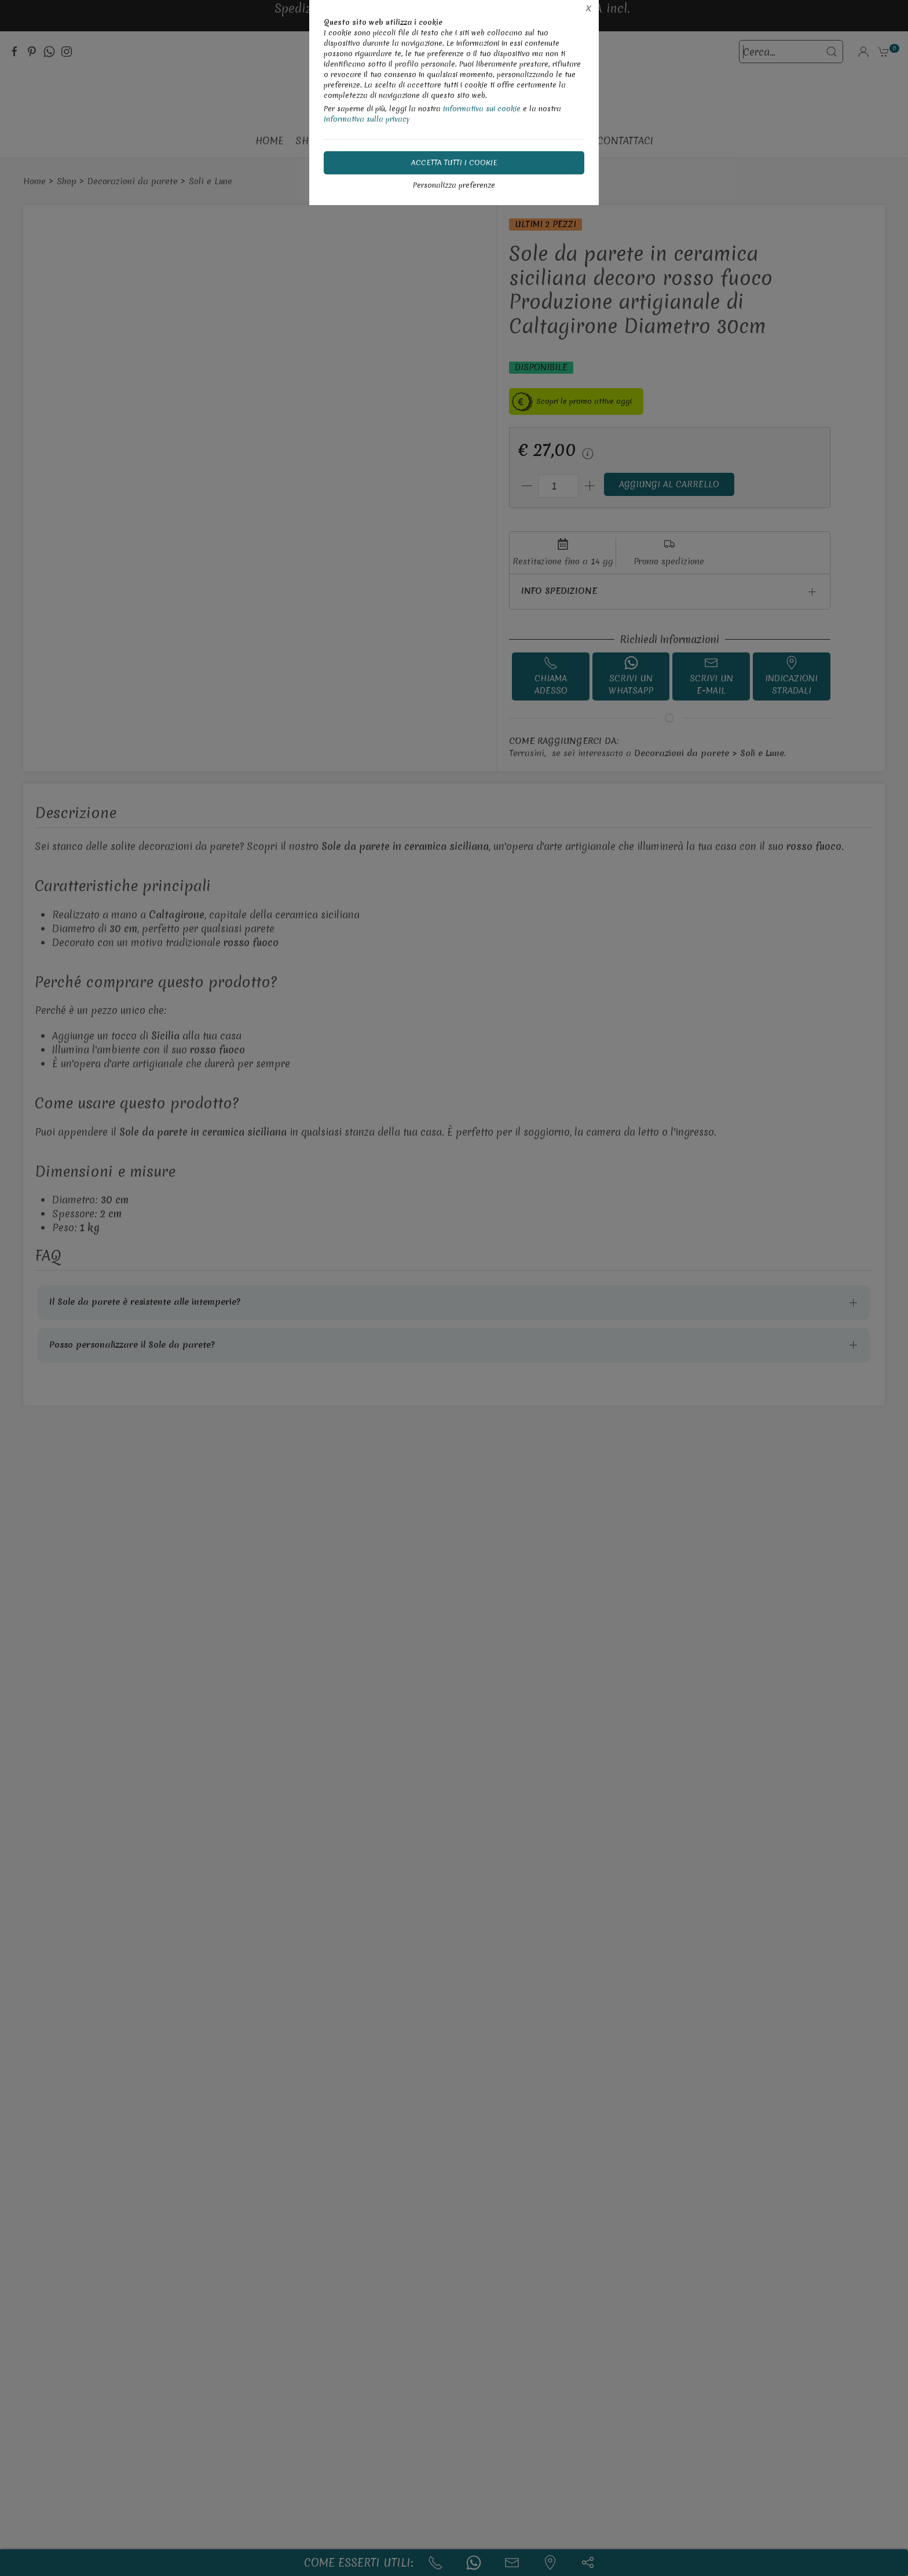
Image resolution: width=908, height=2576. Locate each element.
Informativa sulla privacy (367, 119)
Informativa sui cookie (482, 109)
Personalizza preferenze (454, 185)
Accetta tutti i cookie (454, 162)
